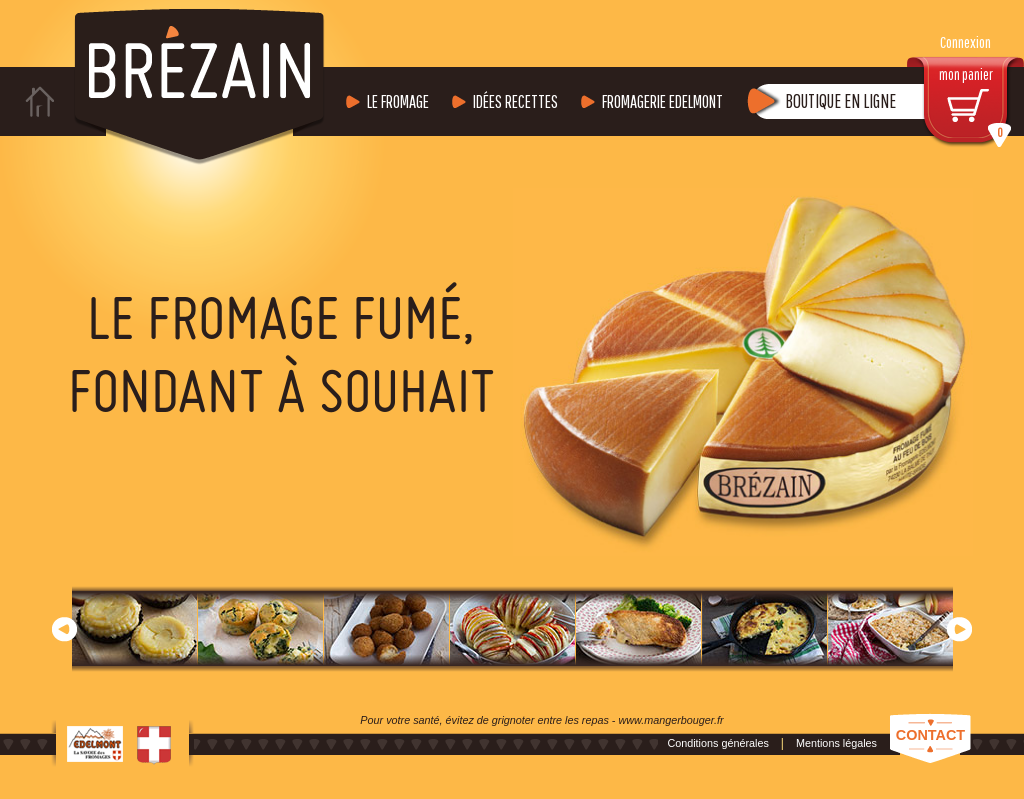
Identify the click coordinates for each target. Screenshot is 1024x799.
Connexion (965, 42)
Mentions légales (836, 743)
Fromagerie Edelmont (662, 101)
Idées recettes (515, 101)
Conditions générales (717, 743)
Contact (930, 735)
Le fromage (398, 101)
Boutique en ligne (840, 101)
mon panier (976, 106)
